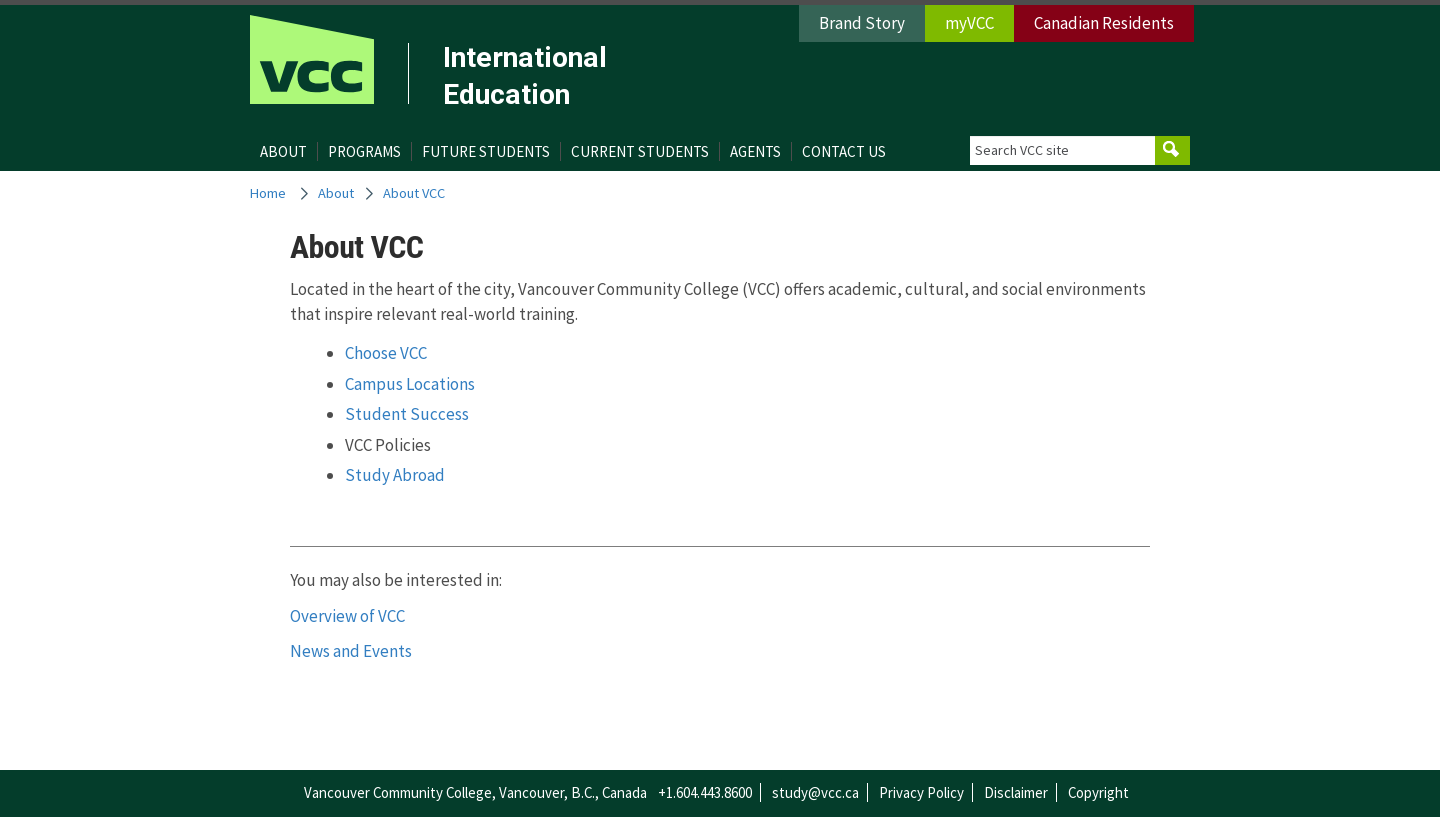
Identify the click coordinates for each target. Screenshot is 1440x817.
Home (268, 193)
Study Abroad (395, 475)
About (283, 151)
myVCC (969, 23)
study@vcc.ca (815, 792)
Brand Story (862, 23)
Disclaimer (1016, 792)
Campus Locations (410, 384)
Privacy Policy (921, 792)
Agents (755, 151)
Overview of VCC (347, 616)
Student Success (407, 414)
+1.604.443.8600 (705, 792)
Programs (364, 151)
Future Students (486, 151)
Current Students (640, 151)
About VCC (414, 193)
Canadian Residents (1104, 23)
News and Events (351, 651)
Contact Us (844, 151)
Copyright (1098, 792)
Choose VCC (386, 353)
